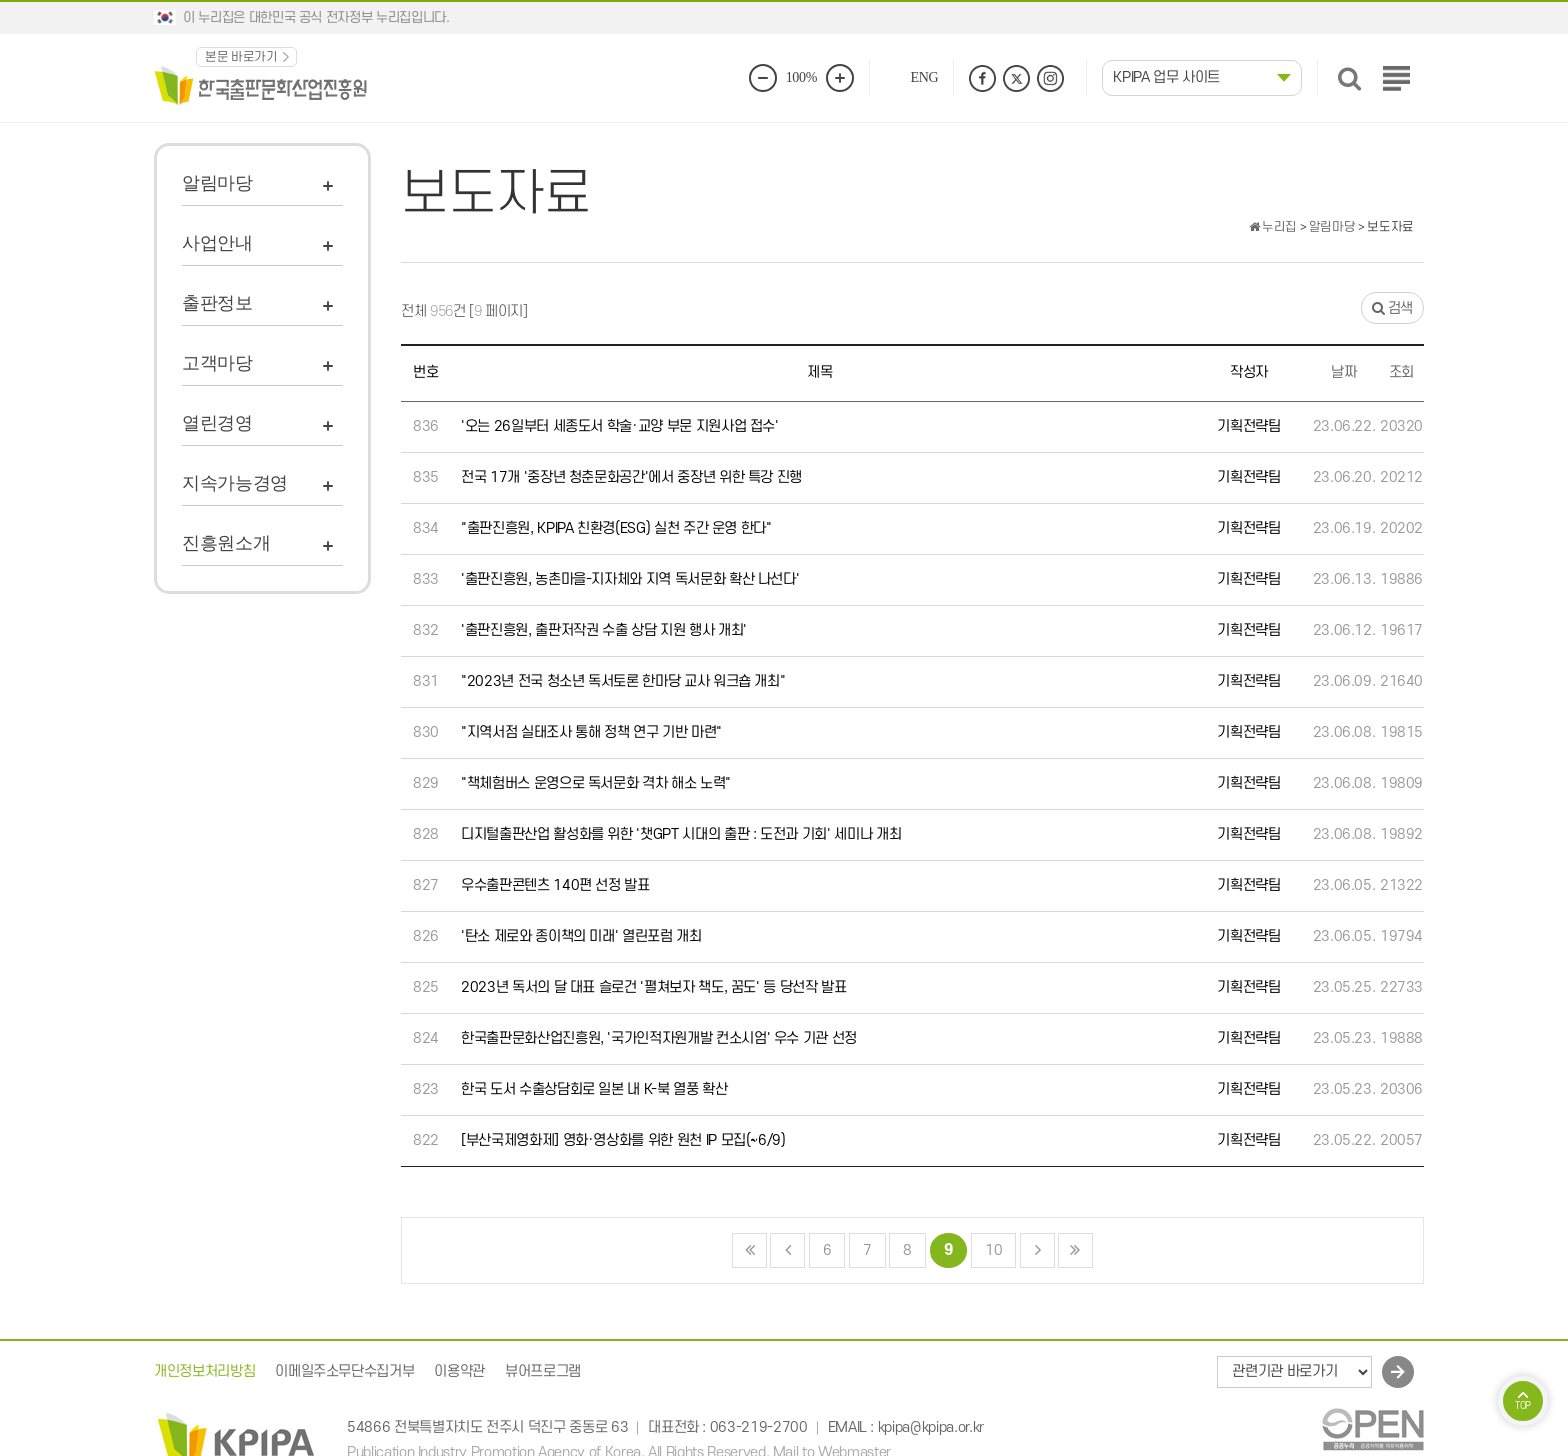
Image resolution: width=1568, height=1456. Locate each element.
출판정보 (217, 303)
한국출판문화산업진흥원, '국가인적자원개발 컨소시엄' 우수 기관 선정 (659, 1038)
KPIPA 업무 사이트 (1166, 77)
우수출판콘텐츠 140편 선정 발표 (555, 885)
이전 (787, 1250)
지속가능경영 (235, 483)
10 (987, 1246)
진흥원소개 (226, 543)
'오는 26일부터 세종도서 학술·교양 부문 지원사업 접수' (620, 426)
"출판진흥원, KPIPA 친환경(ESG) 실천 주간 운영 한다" (616, 528)
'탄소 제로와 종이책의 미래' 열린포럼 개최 (581, 936)
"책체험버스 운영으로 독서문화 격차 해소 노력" (596, 783)
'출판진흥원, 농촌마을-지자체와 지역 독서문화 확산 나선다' (630, 579)
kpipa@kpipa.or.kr (931, 1428)
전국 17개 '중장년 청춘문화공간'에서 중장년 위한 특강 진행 (631, 477)
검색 (1392, 308)
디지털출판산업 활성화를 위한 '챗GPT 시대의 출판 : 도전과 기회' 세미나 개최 (681, 834)
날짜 (1343, 372)
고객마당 (217, 363)
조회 (1401, 372)
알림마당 (217, 183)
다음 (1037, 1250)
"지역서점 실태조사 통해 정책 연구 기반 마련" (591, 732)
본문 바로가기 (241, 57)
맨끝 (1075, 1250)
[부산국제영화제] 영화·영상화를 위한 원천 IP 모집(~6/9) (623, 1140)
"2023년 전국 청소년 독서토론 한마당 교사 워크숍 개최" (623, 681)
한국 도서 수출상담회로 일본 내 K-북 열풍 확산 (594, 1089)
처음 (749, 1250)
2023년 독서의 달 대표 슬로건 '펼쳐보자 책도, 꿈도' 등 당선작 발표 (654, 987)
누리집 (1273, 227)
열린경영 (217, 423)
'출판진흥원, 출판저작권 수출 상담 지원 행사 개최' (604, 630)
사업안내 (217, 243)
